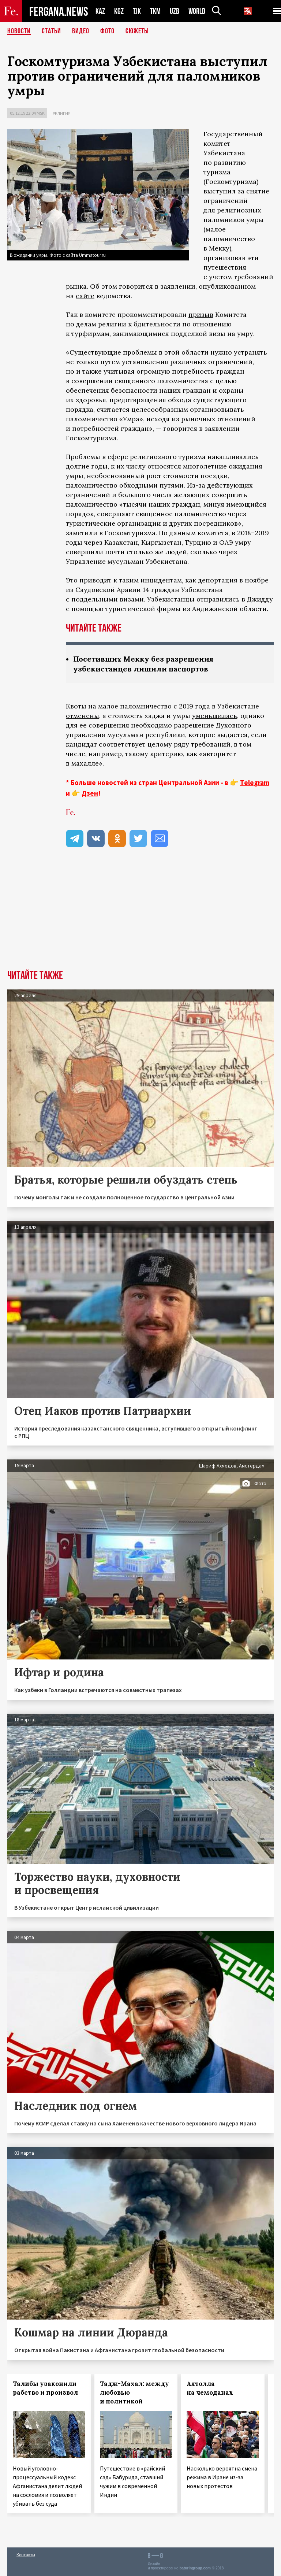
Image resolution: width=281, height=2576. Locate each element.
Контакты (25, 2554)
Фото (107, 31)
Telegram (254, 782)
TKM (155, 11)
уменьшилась (214, 715)
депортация (217, 580)
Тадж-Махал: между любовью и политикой (134, 2392)
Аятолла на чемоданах (210, 2388)
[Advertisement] (140, 915)
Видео (80, 31)
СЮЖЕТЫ (137, 31)
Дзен (90, 793)
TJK (137, 11)
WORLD (196, 11)
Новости (19, 31)
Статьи (51, 31)
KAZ (100, 11)
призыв (200, 314)
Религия (62, 113)
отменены (82, 715)
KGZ (119, 11)
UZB (174, 11)
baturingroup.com (195, 2568)
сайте (85, 296)
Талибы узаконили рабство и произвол (45, 2388)
